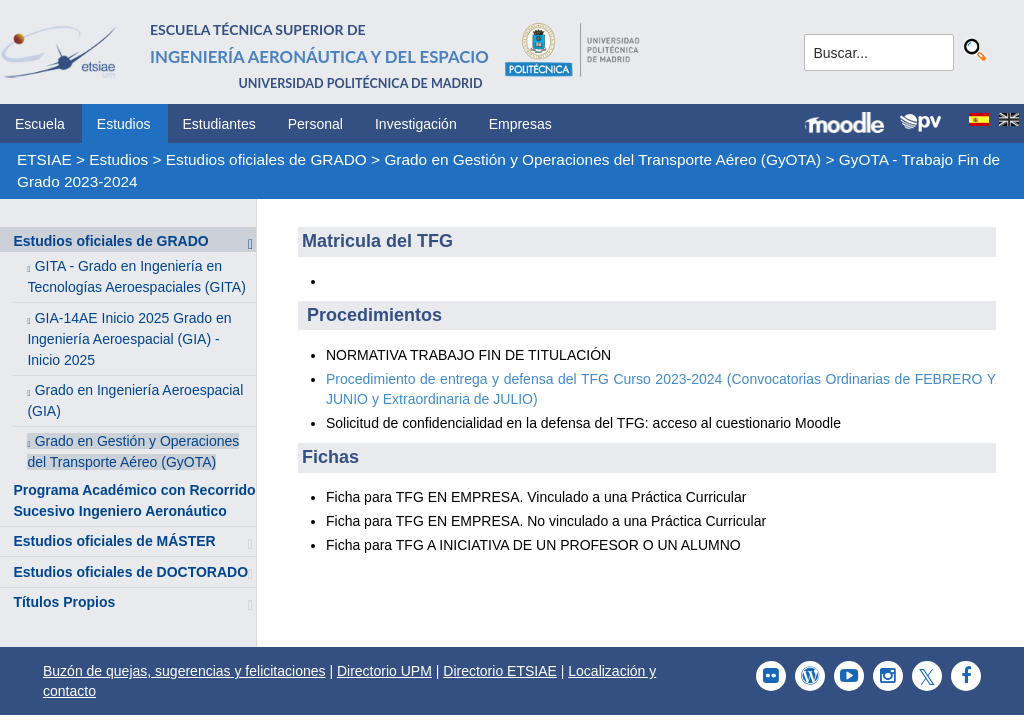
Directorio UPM (384, 671)
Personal (315, 124)
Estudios (124, 124)
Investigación (416, 124)
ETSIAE (44, 159)
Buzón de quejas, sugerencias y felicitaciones (184, 671)
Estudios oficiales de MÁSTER (114, 541)
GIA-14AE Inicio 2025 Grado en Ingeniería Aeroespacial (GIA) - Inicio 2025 (129, 339)
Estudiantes (219, 124)
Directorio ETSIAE (500, 671)
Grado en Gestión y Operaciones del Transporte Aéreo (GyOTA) (602, 159)
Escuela (40, 124)
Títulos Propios (64, 602)
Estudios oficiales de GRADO (266, 159)
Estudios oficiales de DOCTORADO (130, 572)
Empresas (520, 124)
